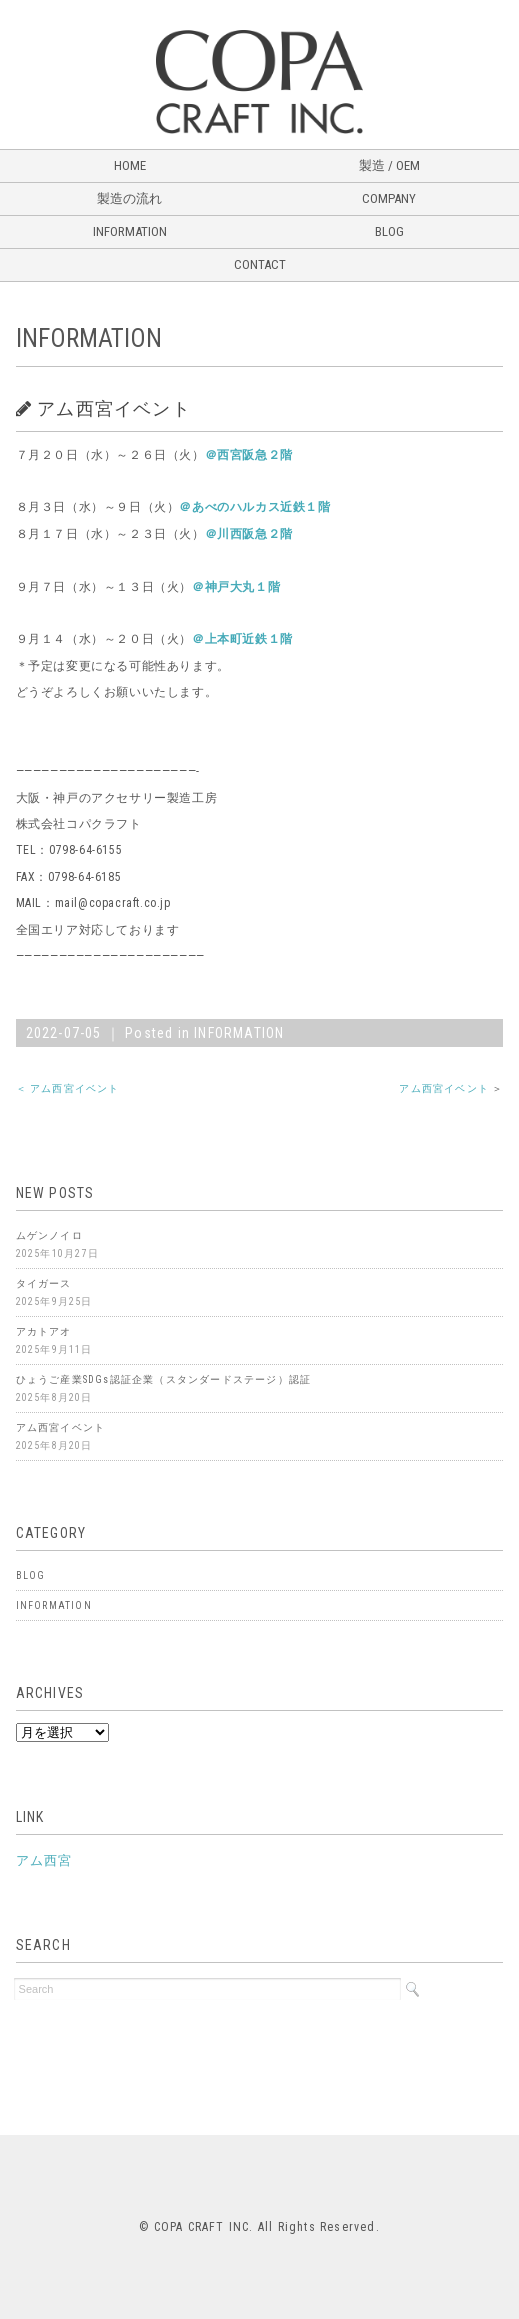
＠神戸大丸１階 (236, 587)
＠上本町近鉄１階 (242, 639)
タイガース (44, 1283)
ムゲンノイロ (49, 1235)
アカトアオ (44, 1331)
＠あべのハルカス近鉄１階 (254, 507)
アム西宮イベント (444, 1088)
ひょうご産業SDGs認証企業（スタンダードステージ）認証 (164, 1379)
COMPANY (389, 198)
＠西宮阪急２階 (249, 455)
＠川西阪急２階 (249, 534)
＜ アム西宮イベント (68, 1088)
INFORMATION (130, 231)
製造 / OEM (389, 165)
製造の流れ (129, 198)
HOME (130, 165)
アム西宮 (44, 1860)
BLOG (389, 231)
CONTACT (260, 264)
